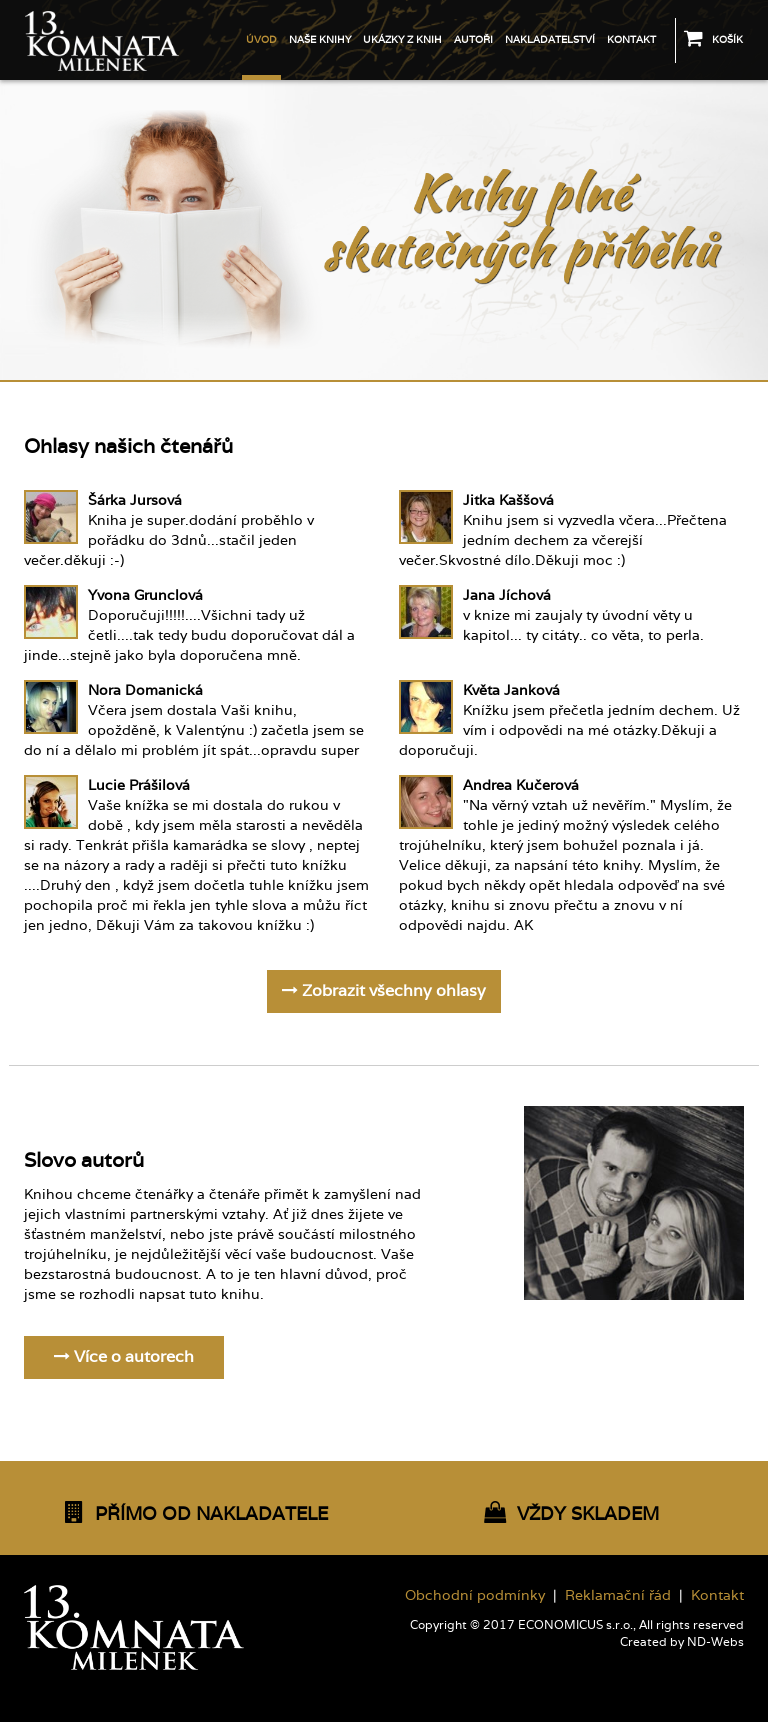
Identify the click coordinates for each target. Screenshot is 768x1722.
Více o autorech (124, 1356)
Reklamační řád (618, 1595)
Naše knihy (320, 39)
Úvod (261, 39)
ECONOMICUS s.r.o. (575, 1625)
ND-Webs (715, 1642)
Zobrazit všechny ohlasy (384, 990)
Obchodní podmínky (475, 1595)
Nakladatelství (550, 39)
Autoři (473, 39)
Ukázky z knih (402, 39)
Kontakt (631, 39)
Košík (713, 38)
